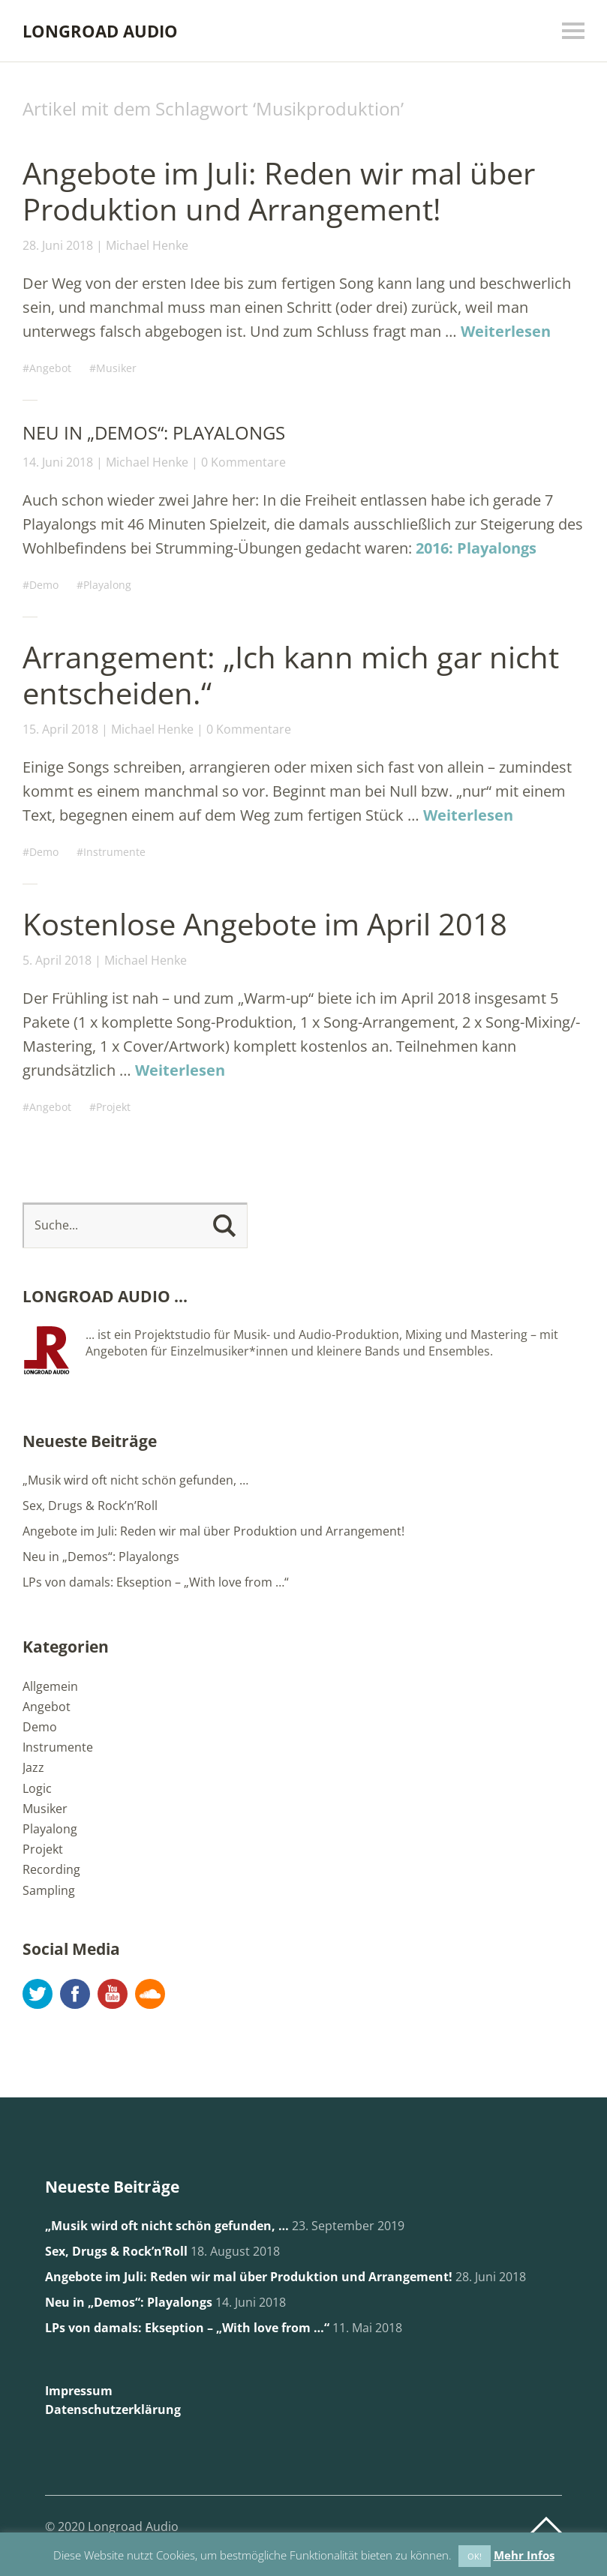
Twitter (38, 1994)
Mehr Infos (524, 2554)
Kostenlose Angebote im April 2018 (265, 923)
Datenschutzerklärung (113, 2409)
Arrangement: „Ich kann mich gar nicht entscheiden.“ (291, 674)
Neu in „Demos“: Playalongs (154, 432)
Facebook (75, 1994)
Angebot (50, 368)
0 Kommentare (243, 462)
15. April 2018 (60, 729)
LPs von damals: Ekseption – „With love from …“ (156, 1582)
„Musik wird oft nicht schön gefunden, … (135, 1480)
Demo (44, 585)
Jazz (33, 1767)
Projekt (113, 1107)
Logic (37, 1788)
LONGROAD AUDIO (100, 31)
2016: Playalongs (476, 548)
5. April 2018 (57, 960)
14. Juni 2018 (58, 462)
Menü (573, 31)
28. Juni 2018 (58, 245)
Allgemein (50, 1686)
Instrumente (114, 852)
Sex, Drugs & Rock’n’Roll (90, 1505)
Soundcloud (150, 1994)
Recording (51, 1869)
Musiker (116, 368)
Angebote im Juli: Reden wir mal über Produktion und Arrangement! (279, 191)
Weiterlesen (506, 331)
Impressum (79, 2390)
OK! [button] (474, 2556)
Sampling (49, 1890)
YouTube (113, 1994)
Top (546, 2526)
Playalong (107, 585)
